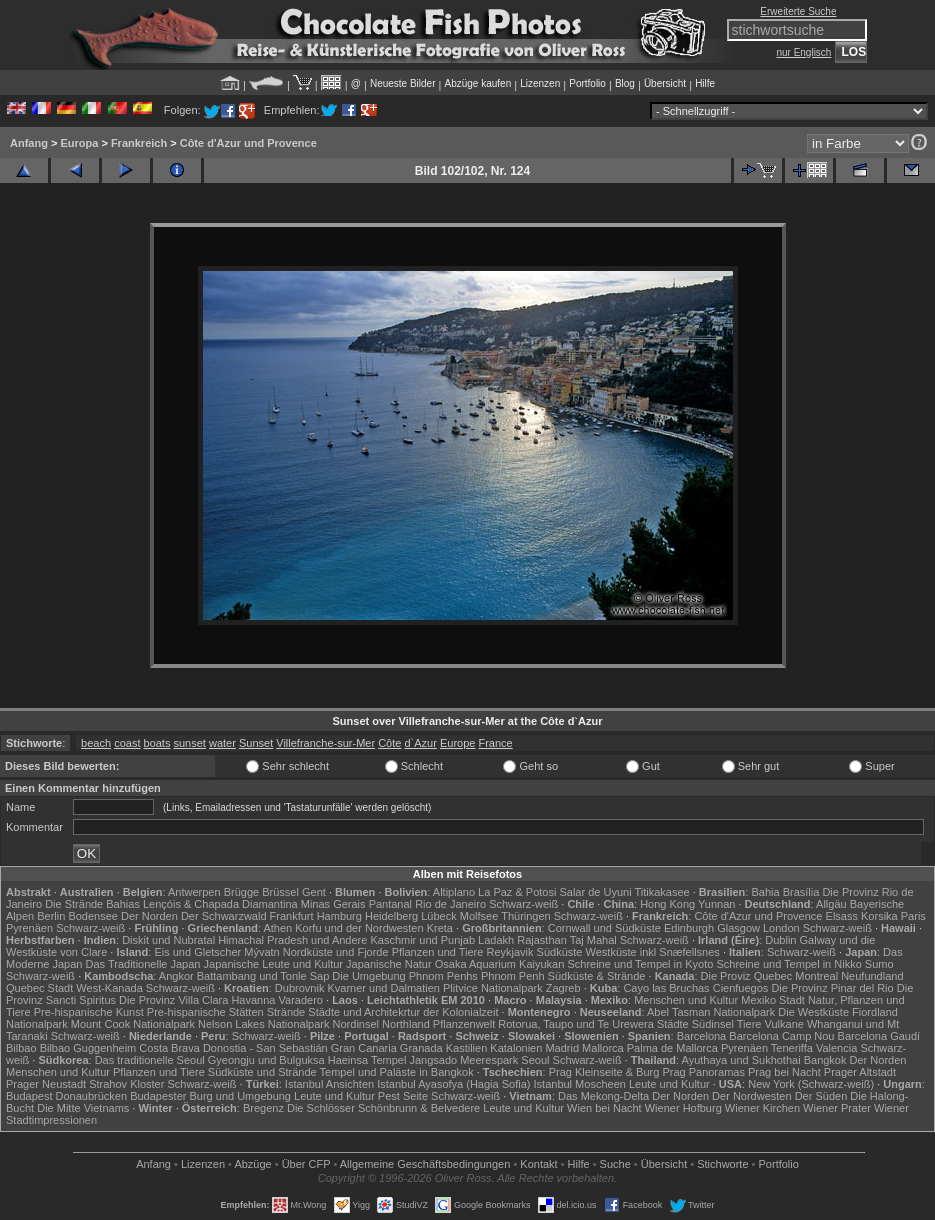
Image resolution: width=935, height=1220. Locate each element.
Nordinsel (356, 1024)
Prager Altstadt (860, 1072)
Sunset (256, 743)
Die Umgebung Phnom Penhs (405, 976)
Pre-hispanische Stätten (205, 1012)
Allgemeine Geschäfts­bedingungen (425, 1164)
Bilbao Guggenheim (88, 1048)
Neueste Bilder (403, 83)
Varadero (301, 1000)
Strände (286, 1012)
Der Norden (149, 916)
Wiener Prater (837, 1108)
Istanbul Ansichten (329, 1084)
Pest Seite (403, 1096)
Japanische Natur (389, 964)
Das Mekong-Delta (603, 1096)
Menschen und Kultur (686, 1000)
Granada (421, 1048)
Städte (673, 1024)
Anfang (29, 143)
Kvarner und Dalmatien (383, 988)
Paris (913, 916)
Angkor (176, 976)
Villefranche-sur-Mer (325, 743)
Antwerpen (194, 892)
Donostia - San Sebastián (265, 1048)
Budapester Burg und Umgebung (210, 1096)
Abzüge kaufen (478, 83)
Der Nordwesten (751, 1096)
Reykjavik (509, 952)
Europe (457, 743)
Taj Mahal (593, 940)
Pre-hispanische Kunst (89, 1012)
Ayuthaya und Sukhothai (741, 1060)
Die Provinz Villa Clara (173, 1000)
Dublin (780, 940)
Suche (615, 1164)
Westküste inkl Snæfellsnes (653, 952)
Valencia (836, 1048)
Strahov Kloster (126, 1084)
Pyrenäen (29, 928)
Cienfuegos (741, 988)
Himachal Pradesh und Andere (292, 940)
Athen (277, 928)
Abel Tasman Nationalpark (711, 1012)
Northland (406, 1024)
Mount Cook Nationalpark (133, 1024)
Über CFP (306, 1164)
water (222, 743)
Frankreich (139, 143)
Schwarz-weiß (523, 904)
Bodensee (93, 916)
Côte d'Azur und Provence (248, 143)
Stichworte (722, 1164)
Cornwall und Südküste (604, 928)
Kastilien (467, 1048)
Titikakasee (661, 892)
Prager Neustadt (46, 1084)
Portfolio (587, 83)
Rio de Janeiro (450, 904)
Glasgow (738, 928)
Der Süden (821, 1096)
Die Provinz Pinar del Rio (832, 988)
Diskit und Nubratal (168, 940)
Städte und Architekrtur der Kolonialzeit (403, 1012)
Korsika (879, 916)
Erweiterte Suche (798, 11)
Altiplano (454, 892)
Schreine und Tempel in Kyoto (640, 964)
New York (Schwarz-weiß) (811, 1084)
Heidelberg (391, 916)
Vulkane (784, 1024)
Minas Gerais (333, 904)
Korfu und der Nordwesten (359, 928)
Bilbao (21, 1048)
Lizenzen (540, 83)
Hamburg (339, 916)
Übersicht (665, 83)
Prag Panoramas (703, 1072)
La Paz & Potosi (517, 892)
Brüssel (280, 892)
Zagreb (563, 988)
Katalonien (516, 1048)
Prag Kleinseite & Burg (604, 1072)
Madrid (562, 1048)
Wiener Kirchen (762, 1108)
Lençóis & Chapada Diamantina (220, 904)
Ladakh (496, 940)
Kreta (440, 928)
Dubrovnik (300, 988)
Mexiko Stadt (773, 1000)
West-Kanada (109, 988)
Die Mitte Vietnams (83, 1108)
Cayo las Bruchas (666, 988)
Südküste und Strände (262, 1072)
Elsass (842, 916)
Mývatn (261, 952)
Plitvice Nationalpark (493, 988)
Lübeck (438, 916)
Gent (314, 892)
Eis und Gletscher (197, 952)
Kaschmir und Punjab (422, 940)
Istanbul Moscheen (580, 1084)
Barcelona (702, 1036)
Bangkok (825, 1060)
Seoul (535, 1060)
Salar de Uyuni (595, 892)
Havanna (253, 1000)
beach (96, 743)
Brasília (801, 892)
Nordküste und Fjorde (336, 952)
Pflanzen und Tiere (438, 952)
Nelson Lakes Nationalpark (263, 1024)
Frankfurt (292, 916)
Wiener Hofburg (683, 1108)
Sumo (879, 964)
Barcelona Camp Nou (781, 1036)
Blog (625, 83)
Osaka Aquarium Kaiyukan (500, 964)
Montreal (816, 976)
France (495, 743)
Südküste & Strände (597, 976)
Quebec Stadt (39, 988)
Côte (389, 743)
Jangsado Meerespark (463, 1060)
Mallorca (603, 1048)
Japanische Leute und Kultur (273, 964)
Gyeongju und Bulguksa (266, 1060)
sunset (190, 743)
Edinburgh (689, 928)
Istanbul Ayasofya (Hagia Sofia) (453, 1084)
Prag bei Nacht (784, 1072)
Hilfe (705, 83)
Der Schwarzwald (224, 916)
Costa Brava (169, 1048)
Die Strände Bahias (92, 904)
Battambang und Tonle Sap (263, 976)
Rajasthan (542, 940)
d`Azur (420, 743)
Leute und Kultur (669, 1084)
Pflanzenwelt (464, 1024)
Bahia (765, 892)
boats (157, 743)
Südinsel (713, 1024)
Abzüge (252, 1164)
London (781, 928)
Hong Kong (667, 904)
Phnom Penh (513, 976)
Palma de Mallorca (672, 1048)
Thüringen (526, 916)
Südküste (560, 952)
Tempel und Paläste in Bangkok (397, 1072)
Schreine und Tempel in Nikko (788, 964)
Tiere (749, 1024)
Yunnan (716, 904)
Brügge (241, 892)
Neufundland (872, 976)
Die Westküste (813, 1012)
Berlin (51, 916)
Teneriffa (792, 1048)
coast (127, 743)
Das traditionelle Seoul (150, 1060)
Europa (79, 143)
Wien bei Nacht (604, 1108)
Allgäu (831, 904)
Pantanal (390, 904)
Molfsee (479, 916)
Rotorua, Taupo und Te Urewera (576, 1024)
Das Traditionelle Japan (143, 964)
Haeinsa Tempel (367, 1060)
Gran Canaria (364, 1048)
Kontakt (538, 1164)
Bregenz (263, 1108)
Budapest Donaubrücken (66, 1096)
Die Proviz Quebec (747, 976)
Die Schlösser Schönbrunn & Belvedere (383, 1108)
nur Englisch (803, 52)
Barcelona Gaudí (879, 1036)
